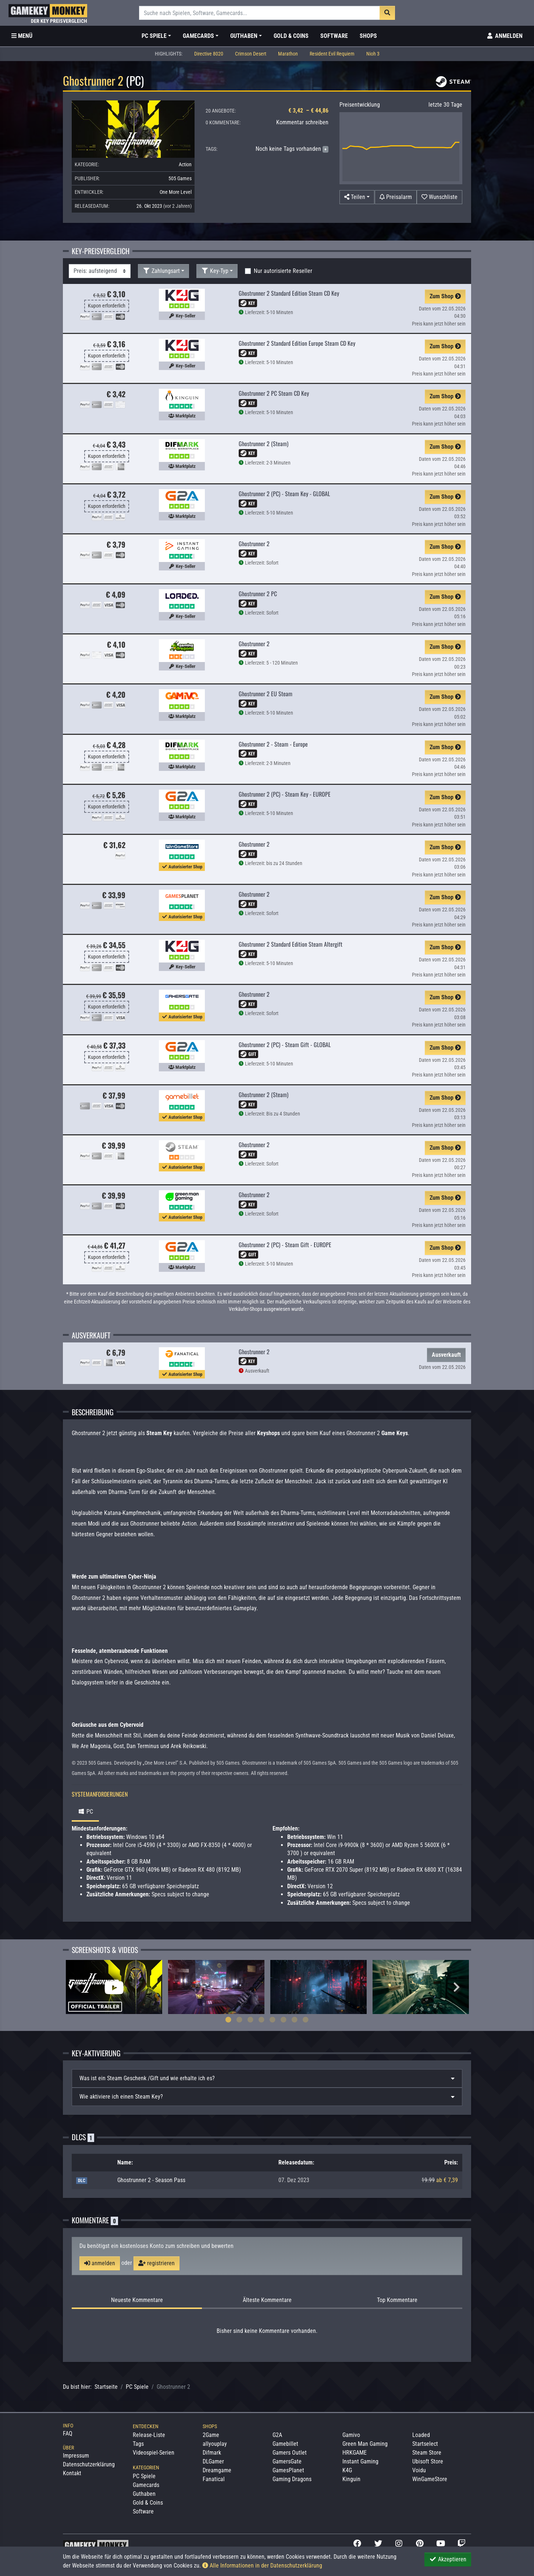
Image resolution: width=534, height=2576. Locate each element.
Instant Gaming (360, 2461)
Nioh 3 (373, 54)
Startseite (106, 2386)
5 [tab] (272, 2019)
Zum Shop (445, 296)
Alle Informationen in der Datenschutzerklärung (262, 2565)
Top (397, 2300)
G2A (277, 2434)
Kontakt (72, 2473)
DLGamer (213, 2461)
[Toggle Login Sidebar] (504, 36)
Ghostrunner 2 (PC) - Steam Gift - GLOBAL (285, 1044)
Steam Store (426, 2452)
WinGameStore (429, 2479)
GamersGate (287, 2461)
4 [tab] (261, 2019)
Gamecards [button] (198, 35)
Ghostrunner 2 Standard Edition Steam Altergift (290, 944)
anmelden (99, 2263)
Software (334, 35)
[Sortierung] (100, 271)
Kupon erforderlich (106, 306)
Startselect (425, 2443)
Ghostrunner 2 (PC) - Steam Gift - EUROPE (285, 1244)
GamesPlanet (288, 2470)
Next (456, 1987)
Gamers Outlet (290, 2452)
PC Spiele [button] (154, 35)
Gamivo (351, 2434)
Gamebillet (285, 2443)
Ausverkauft (446, 1354)
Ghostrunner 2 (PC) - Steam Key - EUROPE (285, 794)
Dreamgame (217, 2470)
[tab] (267, 2078)
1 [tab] (228, 2019)
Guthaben (144, 2493)
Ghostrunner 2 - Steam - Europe (273, 744)
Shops (368, 35)
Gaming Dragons (292, 2479)
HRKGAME (354, 2452)
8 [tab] (305, 2019)
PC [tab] (85, 1811)
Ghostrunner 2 (254, 543)
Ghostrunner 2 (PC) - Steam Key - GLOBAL (284, 493)
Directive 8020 (208, 54)
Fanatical (214, 2479)
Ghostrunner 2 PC (258, 593)
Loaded (421, 2434)
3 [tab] (250, 2019)
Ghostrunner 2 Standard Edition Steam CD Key (289, 293)
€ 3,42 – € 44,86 (308, 110)
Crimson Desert (250, 54)
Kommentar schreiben (302, 122)
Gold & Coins (291, 35)
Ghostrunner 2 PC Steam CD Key (274, 393)
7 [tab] (294, 2019)
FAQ (67, 2433)
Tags (138, 2443)
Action (185, 164)
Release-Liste (149, 2434)
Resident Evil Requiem (332, 54)
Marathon (288, 54)
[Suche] (259, 13)
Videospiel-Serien (153, 2452)
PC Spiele (137, 2386)
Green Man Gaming (365, 2443)
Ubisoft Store (427, 2461)
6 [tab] (283, 2019)
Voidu (419, 2470)
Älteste (267, 2300)
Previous (77, 1987)
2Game (211, 2434)
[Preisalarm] (396, 197)
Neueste (137, 2300)
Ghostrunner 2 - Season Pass (151, 2180)
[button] (356, 197)
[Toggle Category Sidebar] (22, 36)
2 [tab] (239, 2019)
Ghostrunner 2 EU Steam (265, 693)
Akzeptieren (447, 2559)
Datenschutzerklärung (89, 2464)
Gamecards (146, 2484)
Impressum (76, 2455)
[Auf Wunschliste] (439, 197)
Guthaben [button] (243, 35)
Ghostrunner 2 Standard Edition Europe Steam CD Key (297, 343)
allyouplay (215, 2443)
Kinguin (351, 2479)
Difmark (212, 2452)
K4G (347, 2470)
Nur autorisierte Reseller (283, 270)
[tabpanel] (114, 1987)
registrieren (156, 2263)
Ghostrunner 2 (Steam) (263, 443)
